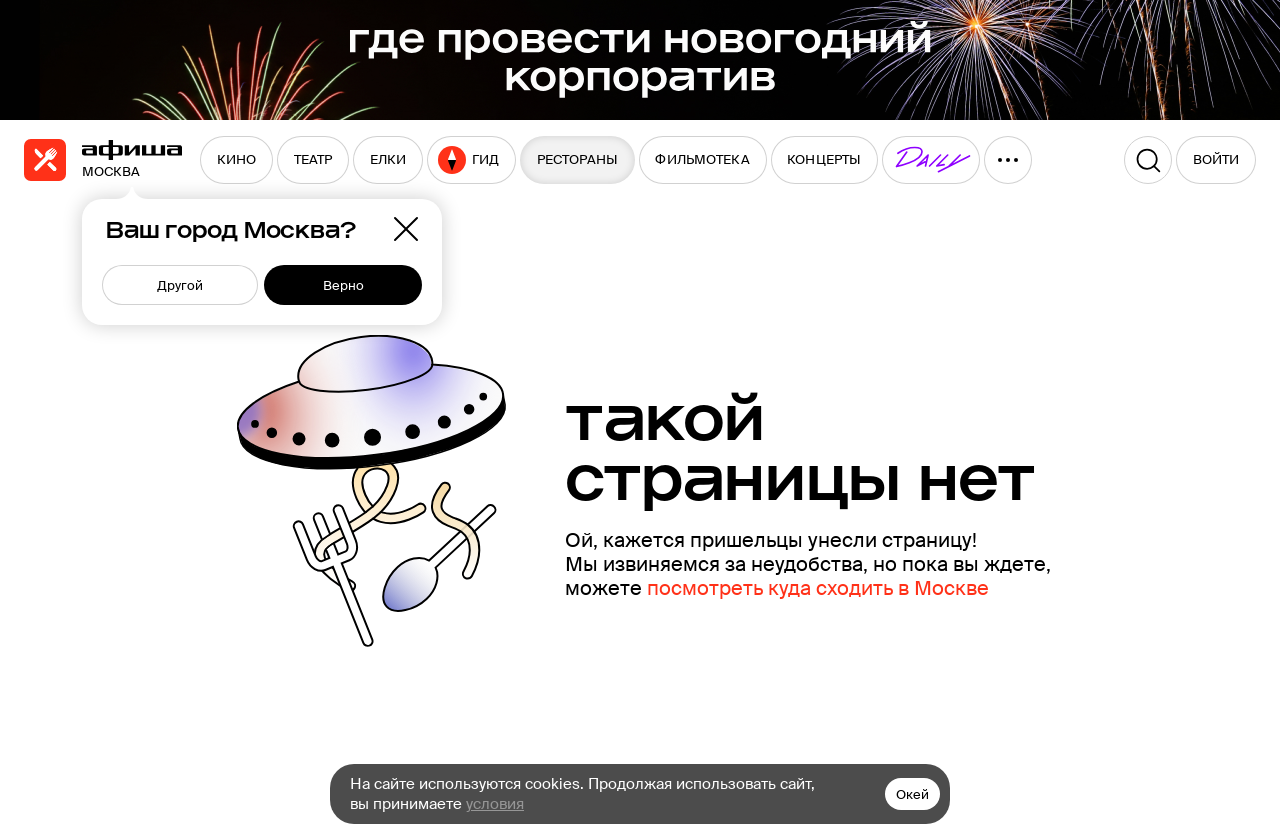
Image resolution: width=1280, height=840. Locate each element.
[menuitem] (236, 160)
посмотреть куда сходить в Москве (818, 588)
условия (495, 804)
